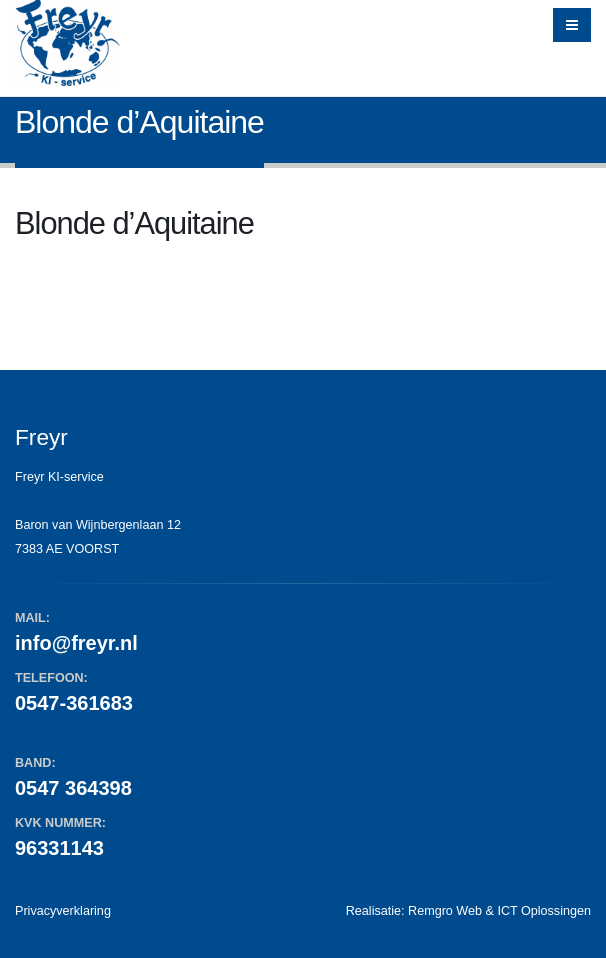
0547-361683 (74, 703)
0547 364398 (73, 788)
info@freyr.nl (76, 643)
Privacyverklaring (63, 911)
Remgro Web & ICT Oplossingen (499, 911)
